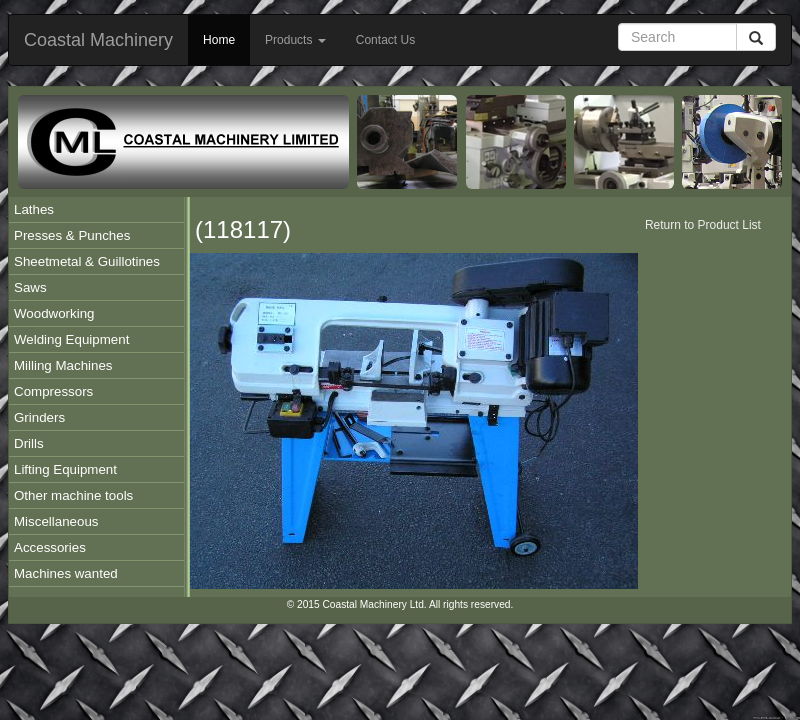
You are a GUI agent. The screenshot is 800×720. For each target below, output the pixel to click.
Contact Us (385, 40)
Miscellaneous (56, 521)
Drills (29, 443)
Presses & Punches (72, 235)
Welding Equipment (71, 339)
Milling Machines (63, 365)
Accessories (50, 547)
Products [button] (295, 40)
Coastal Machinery (98, 40)
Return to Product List (703, 225)
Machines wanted (66, 573)
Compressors (53, 391)
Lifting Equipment (65, 469)
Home (219, 40)
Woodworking (54, 313)
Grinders (39, 417)
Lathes (34, 209)
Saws (30, 287)
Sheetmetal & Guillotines (87, 261)
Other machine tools (73, 495)
